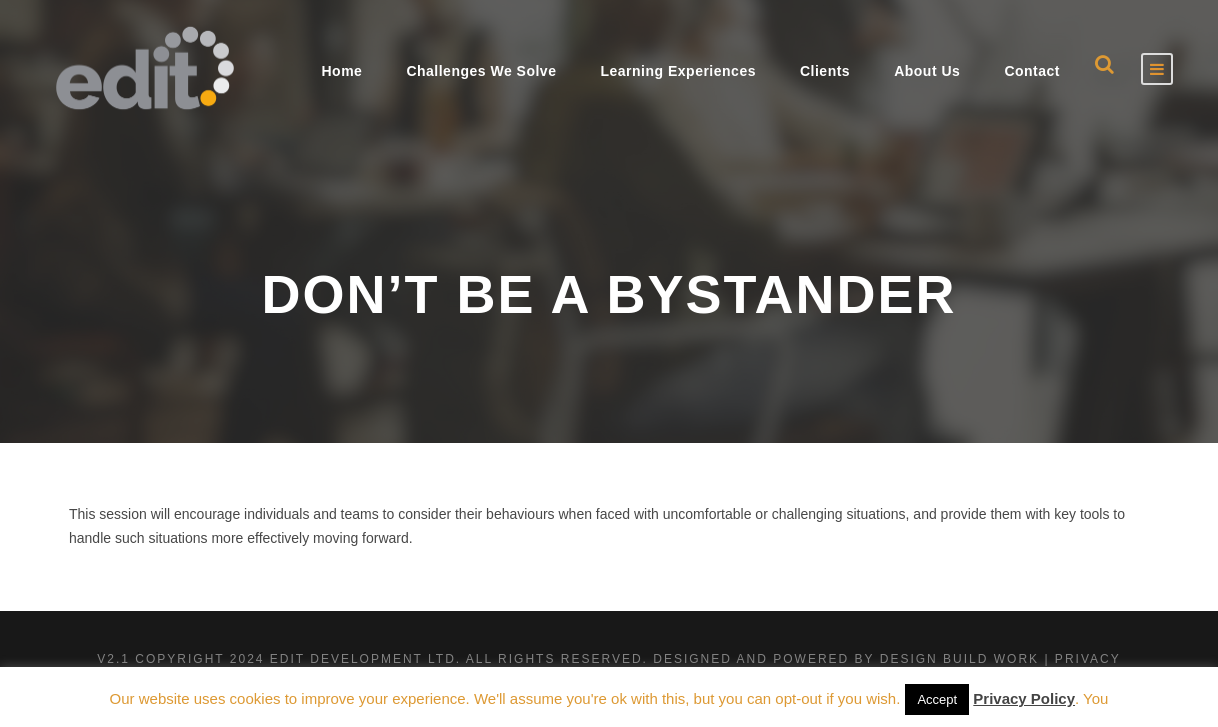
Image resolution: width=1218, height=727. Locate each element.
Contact (1032, 71)
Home (341, 71)
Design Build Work (959, 659)
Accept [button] (937, 699)
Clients (825, 71)
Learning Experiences (678, 71)
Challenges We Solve (481, 71)
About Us (927, 71)
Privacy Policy (1024, 698)
